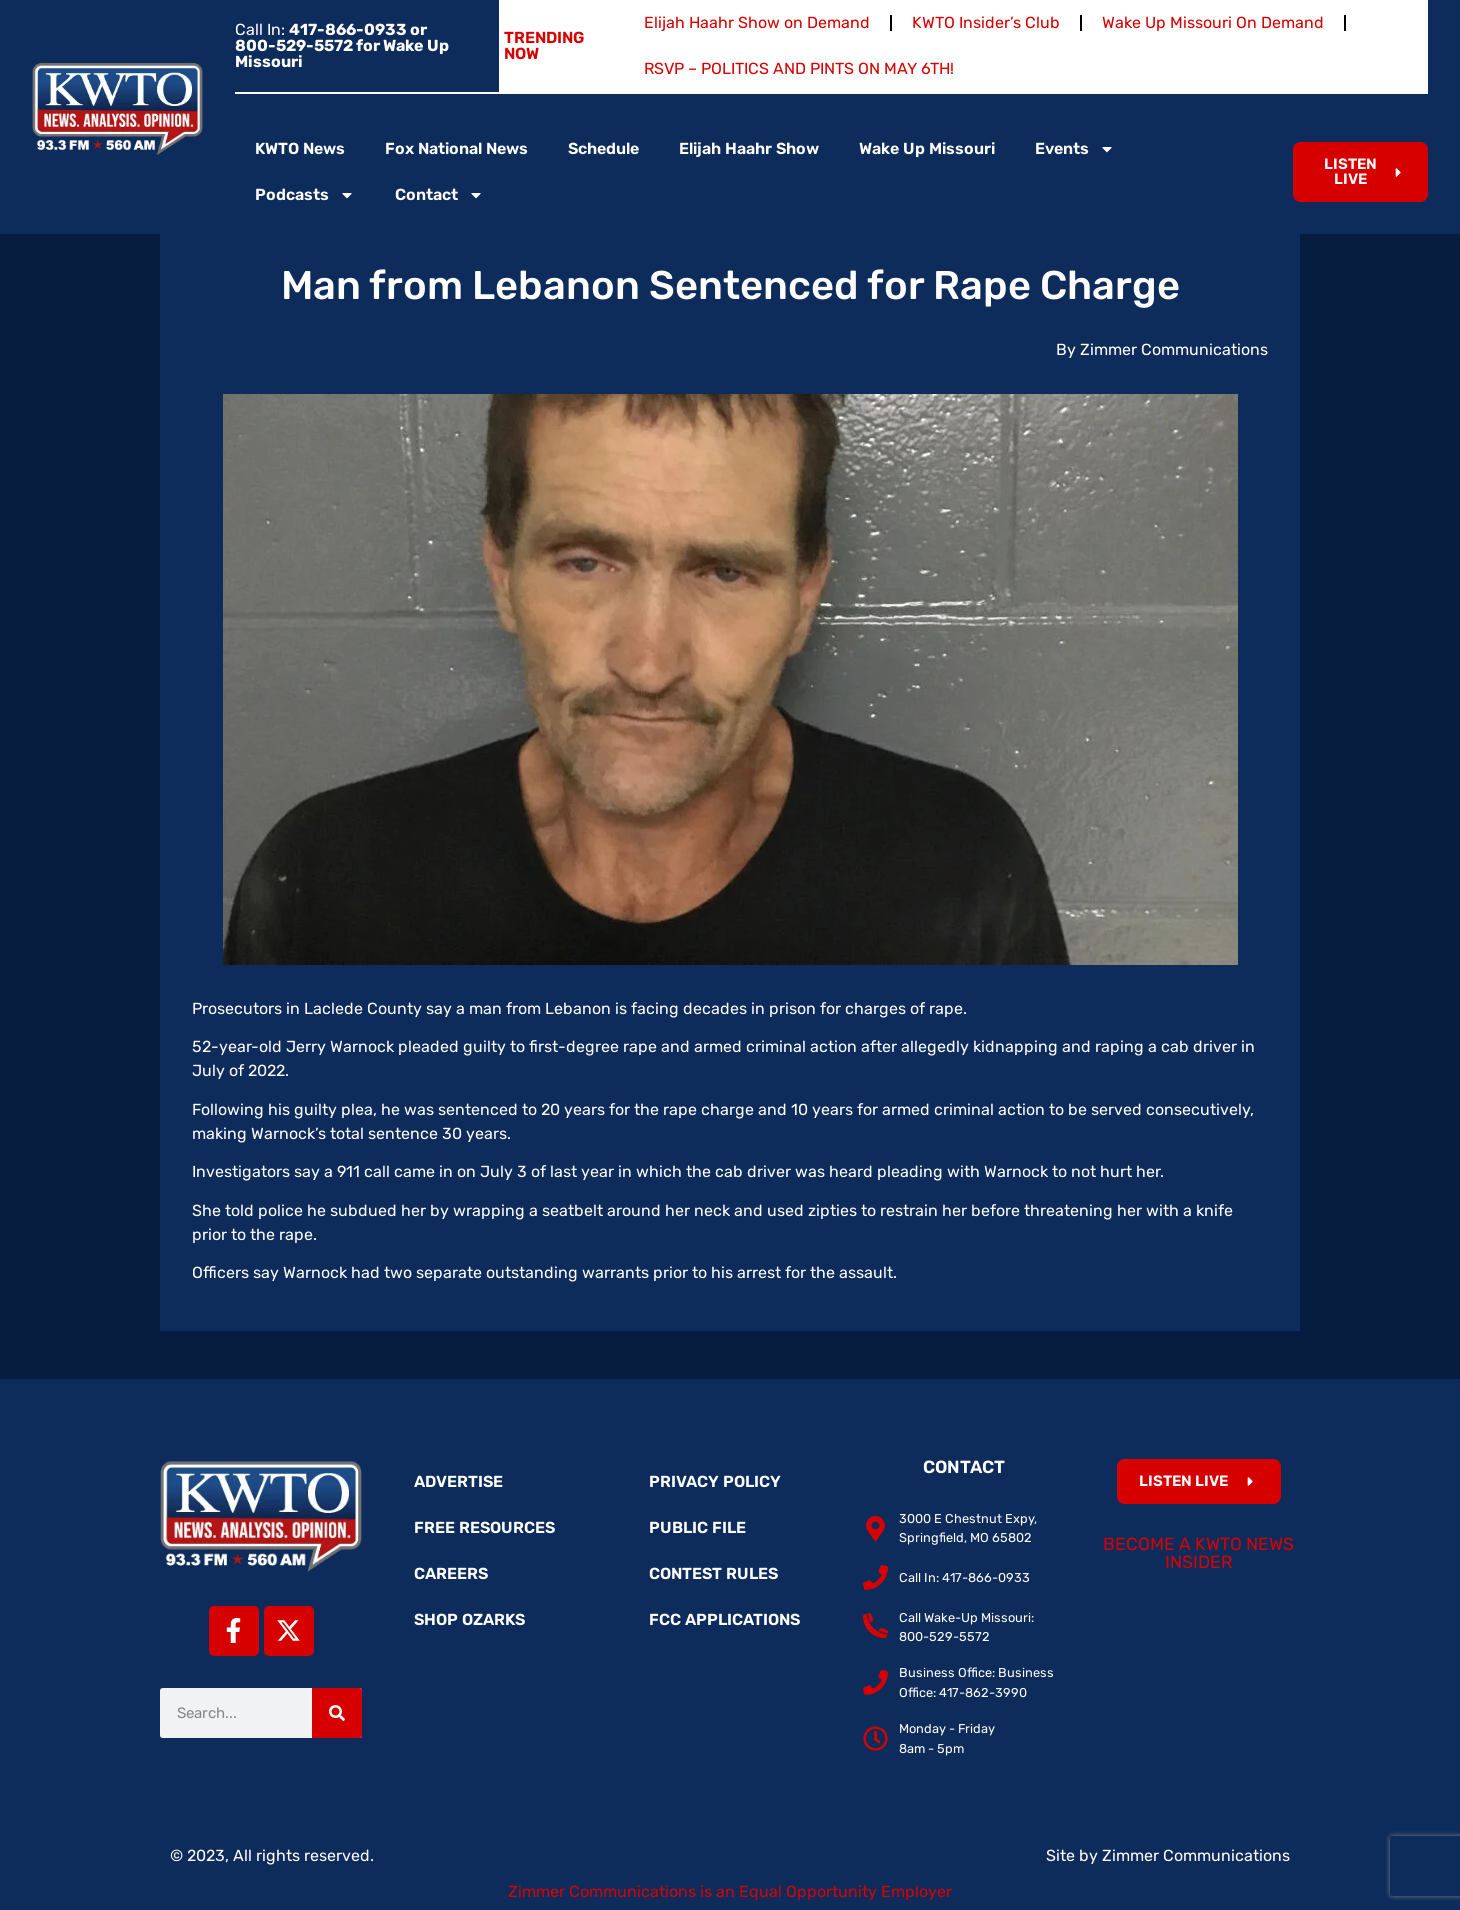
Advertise (458, 1481)
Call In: (342, 45)
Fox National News (456, 148)
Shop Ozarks (469, 1619)
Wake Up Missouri (927, 148)
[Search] (337, 1713)
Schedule (603, 148)
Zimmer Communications (1196, 1855)
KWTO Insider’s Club (986, 22)
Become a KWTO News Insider (1198, 1553)
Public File (697, 1527)
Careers (451, 1573)
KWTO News (300, 148)
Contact (439, 195)
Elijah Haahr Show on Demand (757, 22)
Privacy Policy (715, 1481)
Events (1075, 149)
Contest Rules (713, 1573)
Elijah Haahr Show (749, 148)
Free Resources (484, 1527)
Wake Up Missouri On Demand (1213, 22)
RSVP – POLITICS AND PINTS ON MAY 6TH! (799, 68)
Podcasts (305, 195)
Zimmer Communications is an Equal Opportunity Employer (730, 1891)
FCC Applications (724, 1619)
